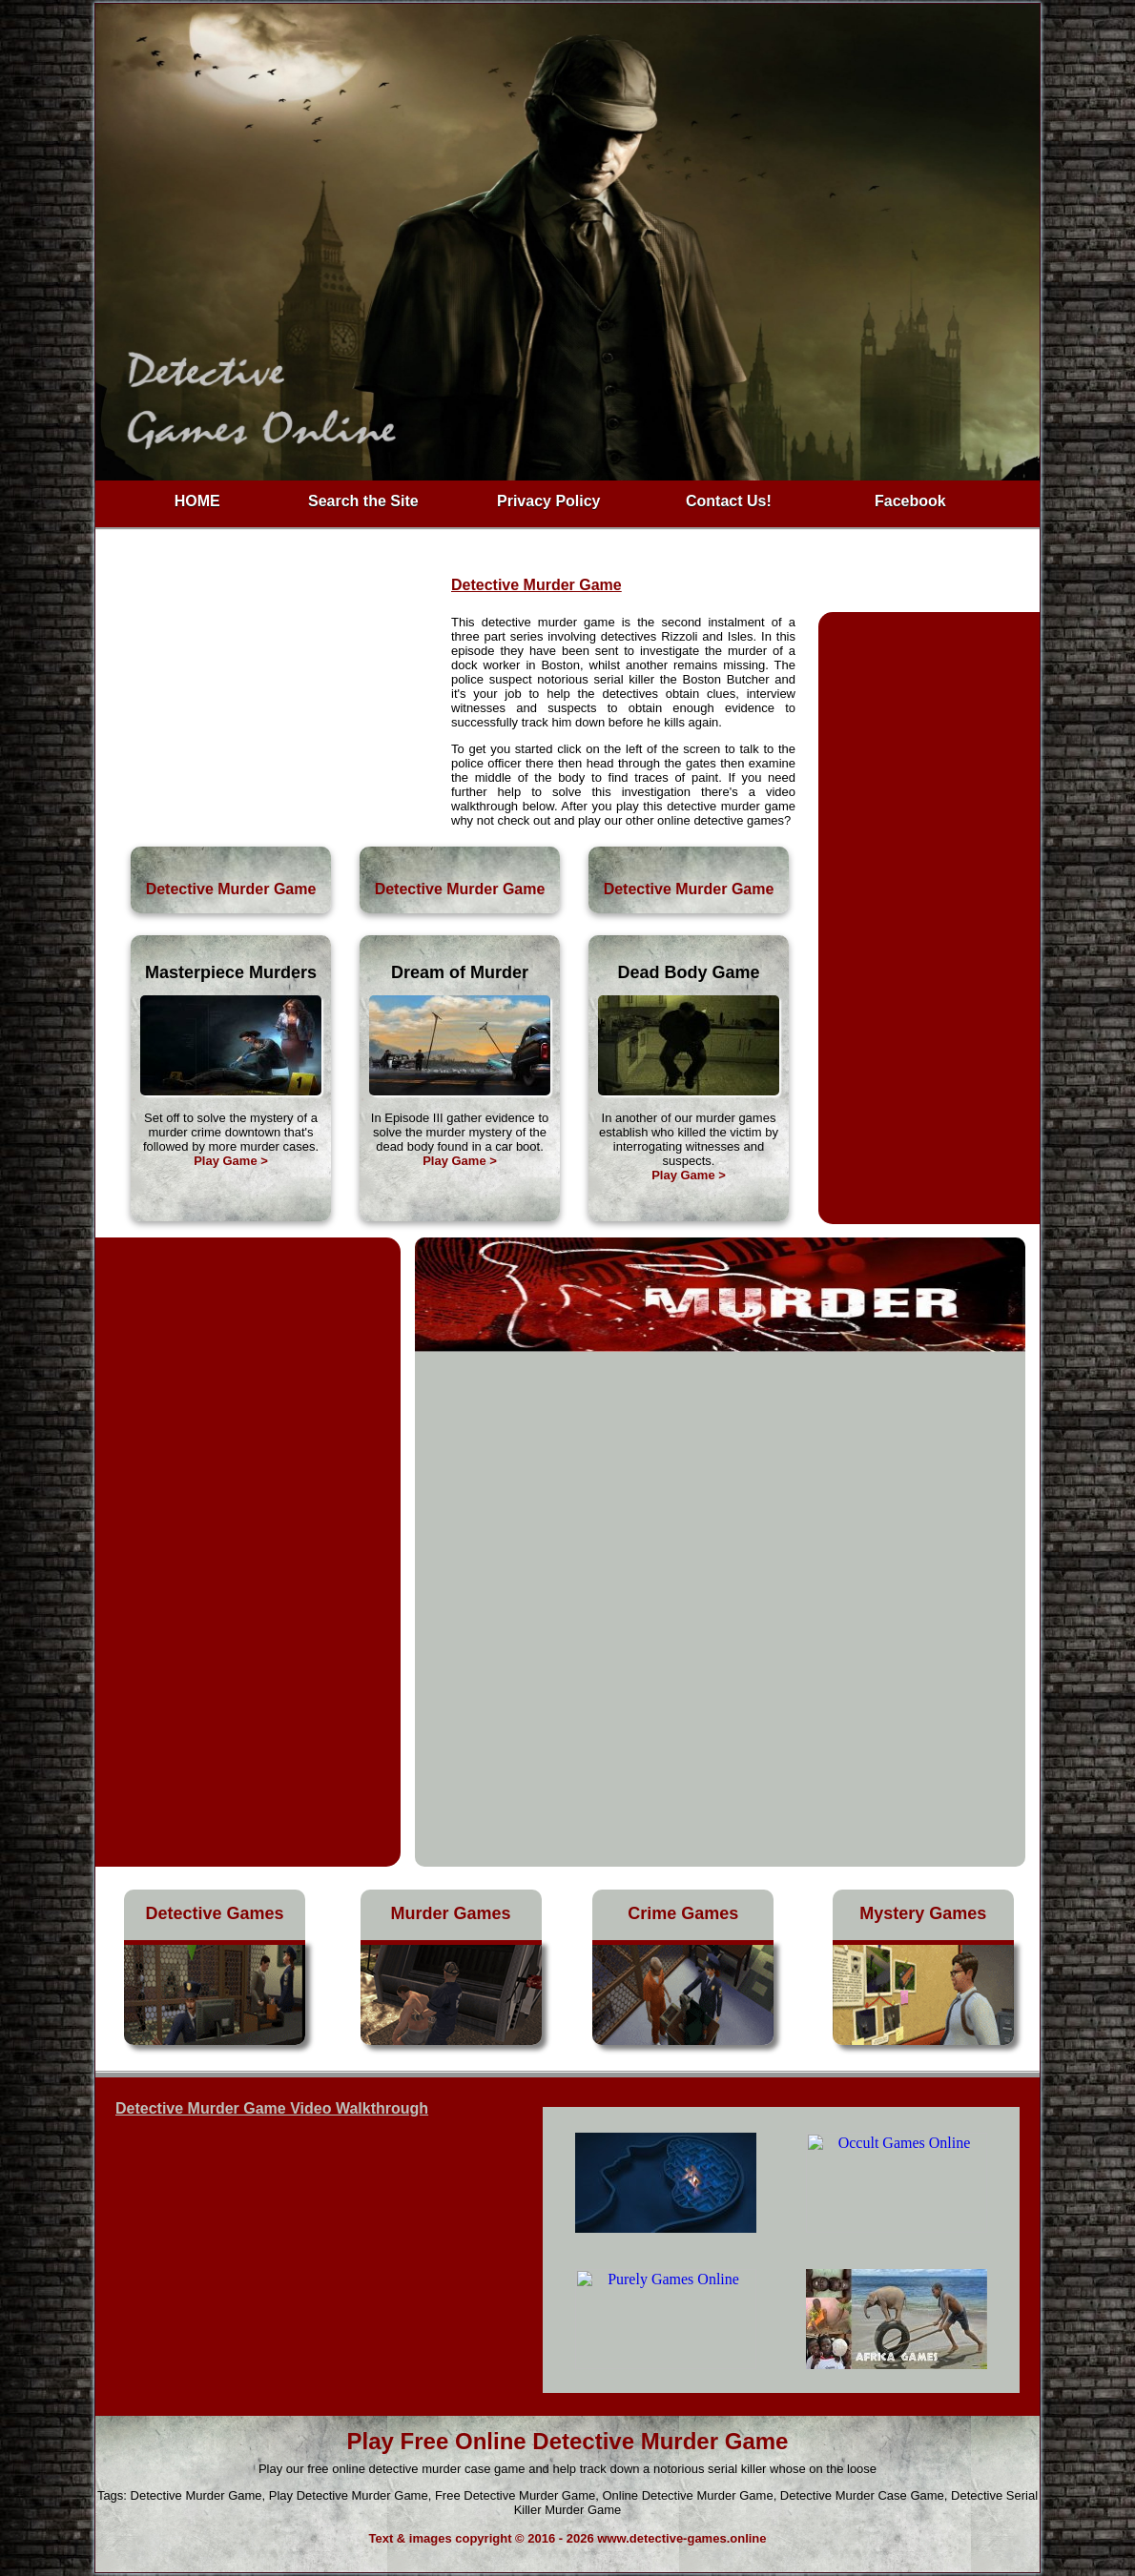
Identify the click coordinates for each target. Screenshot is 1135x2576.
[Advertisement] (274, 702)
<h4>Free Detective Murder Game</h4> (781, 2250)
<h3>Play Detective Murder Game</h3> (306, 2255)
